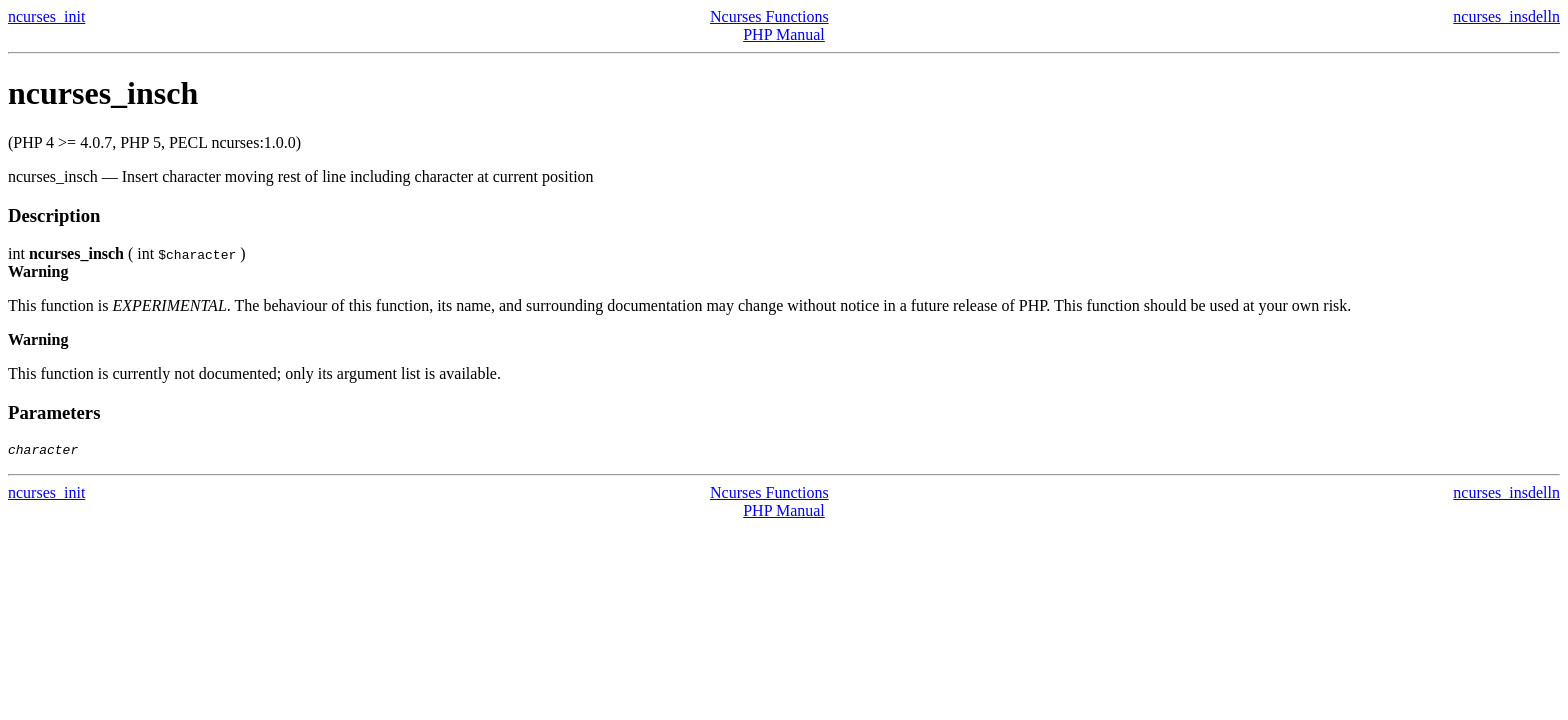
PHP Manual (784, 34)
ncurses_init (46, 16)
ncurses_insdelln (1506, 16)
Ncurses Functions (769, 16)
